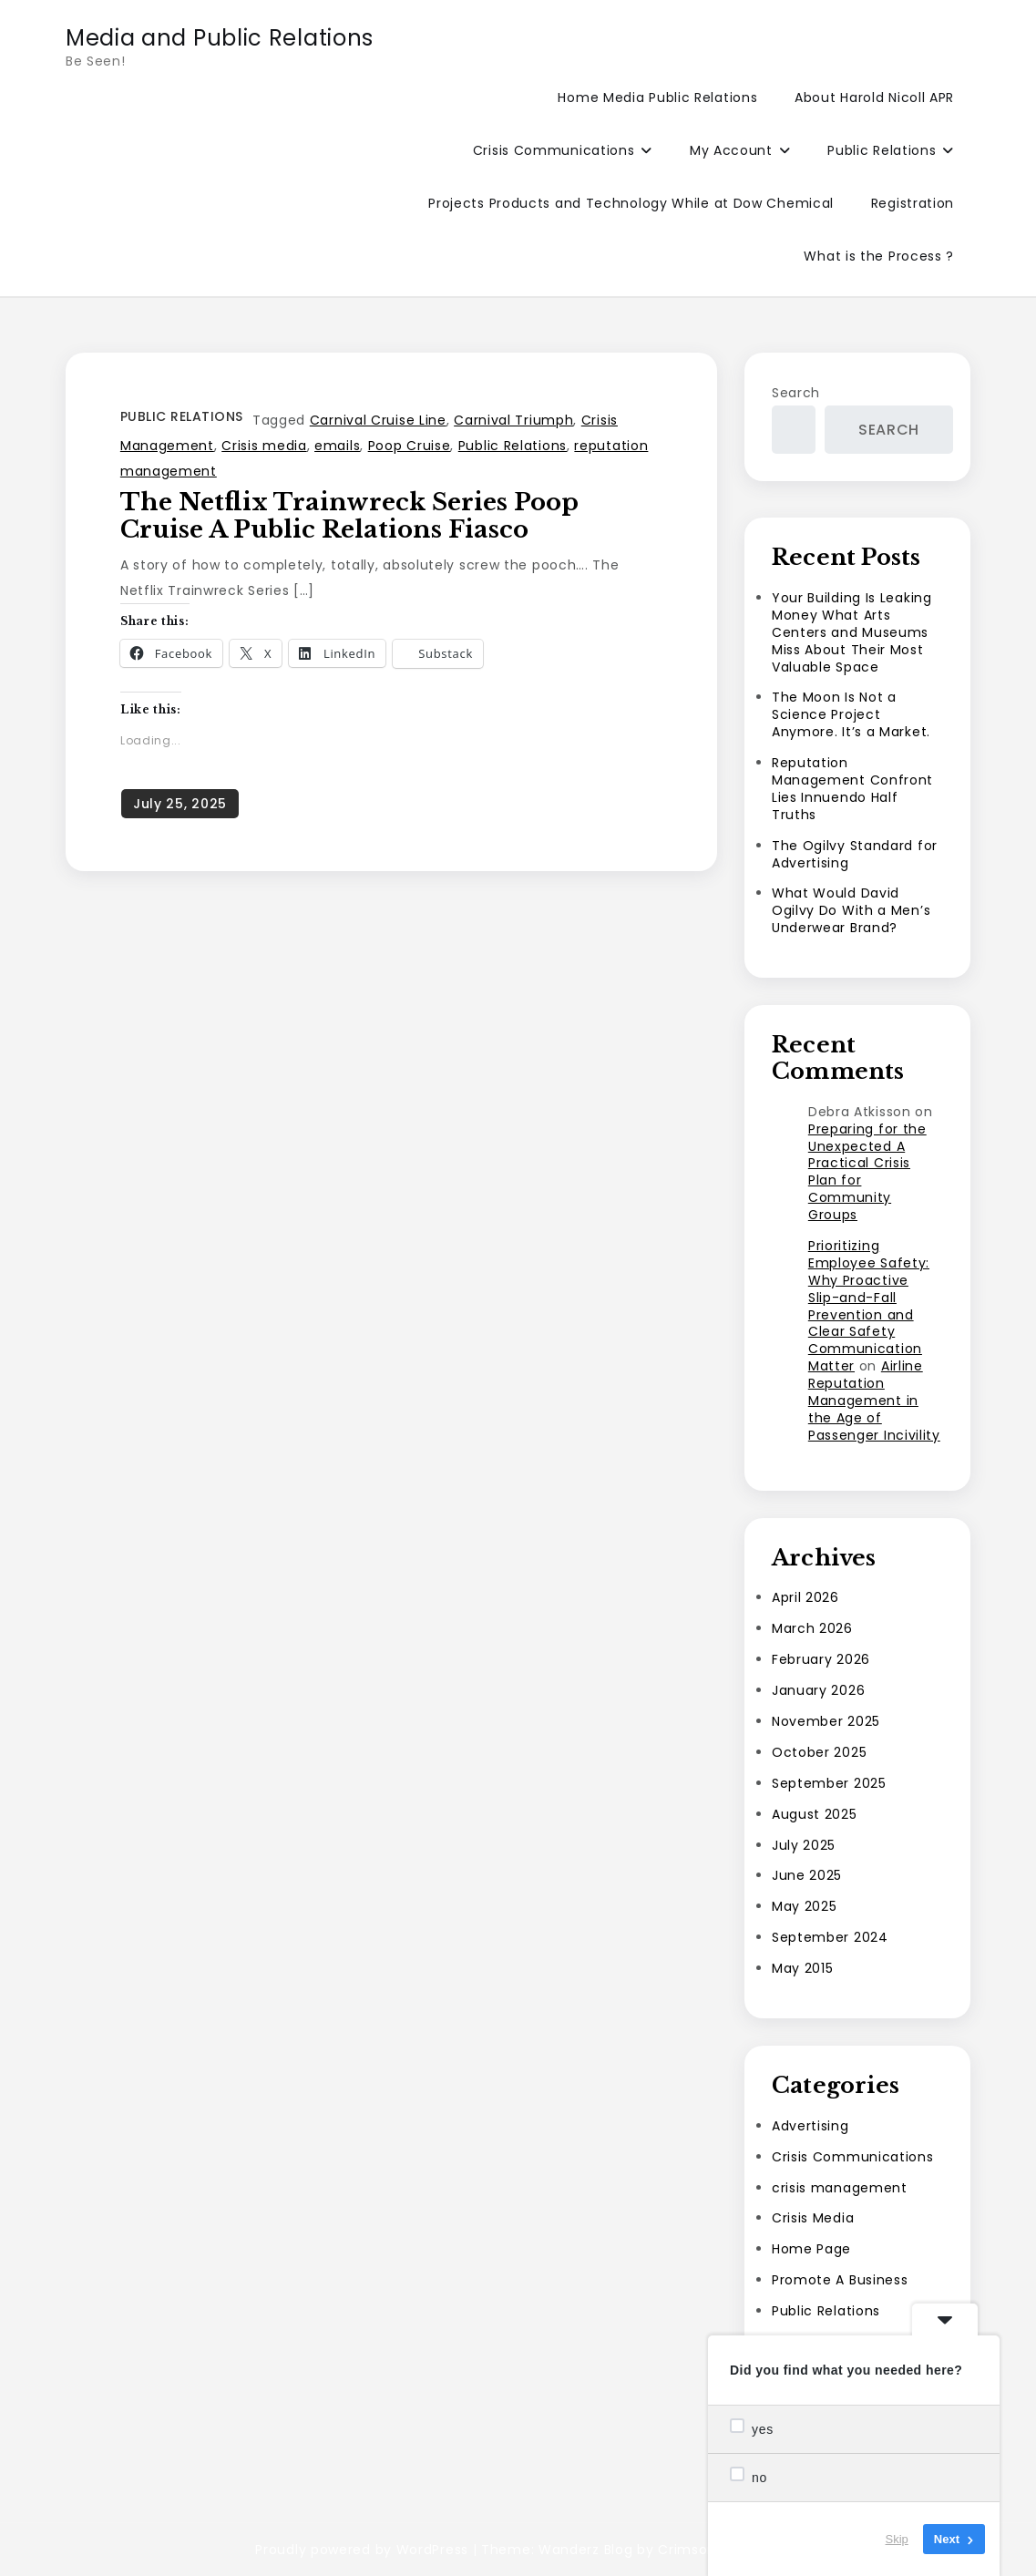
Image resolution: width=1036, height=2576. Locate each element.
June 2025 (807, 1875)
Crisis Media (813, 2218)
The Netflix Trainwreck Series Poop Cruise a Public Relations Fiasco (349, 515)
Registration (912, 203)
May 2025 (804, 1906)
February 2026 (821, 1659)
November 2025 (826, 1721)
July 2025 (804, 1845)
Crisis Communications (554, 150)
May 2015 (803, 1968)
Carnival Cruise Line (378, 420)
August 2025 (814, 1814)
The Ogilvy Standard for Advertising (855, 854)
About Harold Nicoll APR (874, 97)
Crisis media (263, 445)
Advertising (810, 2126)
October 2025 (819, 1752)
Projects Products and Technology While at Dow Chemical (631, 203)
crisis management (840, 2188)
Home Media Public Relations (657, 97)
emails (337, 445)
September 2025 (829, 1783)
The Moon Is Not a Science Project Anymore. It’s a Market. (851, 714)
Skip (897, 2539)
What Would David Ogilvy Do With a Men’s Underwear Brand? (851, 910)
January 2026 (818, 1690)
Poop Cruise (409, 445)
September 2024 (830, 1937)
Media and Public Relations (220, 38)
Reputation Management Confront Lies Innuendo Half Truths (852, 789)
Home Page (811, 2249)
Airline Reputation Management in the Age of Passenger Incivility (874, 1400)
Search (796, 393)
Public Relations (881, 150)
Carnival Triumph (513, 420)
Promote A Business (840, 2280)
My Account (731, 150)
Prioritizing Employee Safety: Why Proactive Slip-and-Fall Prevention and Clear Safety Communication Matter (868, 1306)
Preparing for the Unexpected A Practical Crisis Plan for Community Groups (867, 1172)
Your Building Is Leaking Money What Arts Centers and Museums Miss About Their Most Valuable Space (852, 632)
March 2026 (812, 1628)
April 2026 (805, 1597)
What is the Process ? (879, 256)
